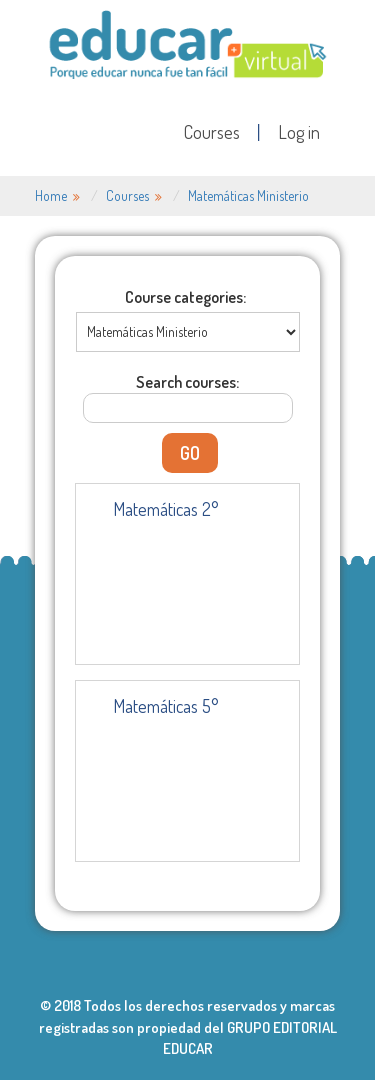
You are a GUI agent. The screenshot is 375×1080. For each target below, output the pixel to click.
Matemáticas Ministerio (248, 195)
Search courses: (187, 382)
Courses (212, 132)
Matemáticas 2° (166, 509)
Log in (299, 132)
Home (51, 195)
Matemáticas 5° (166, 706)
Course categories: (185, 297)
